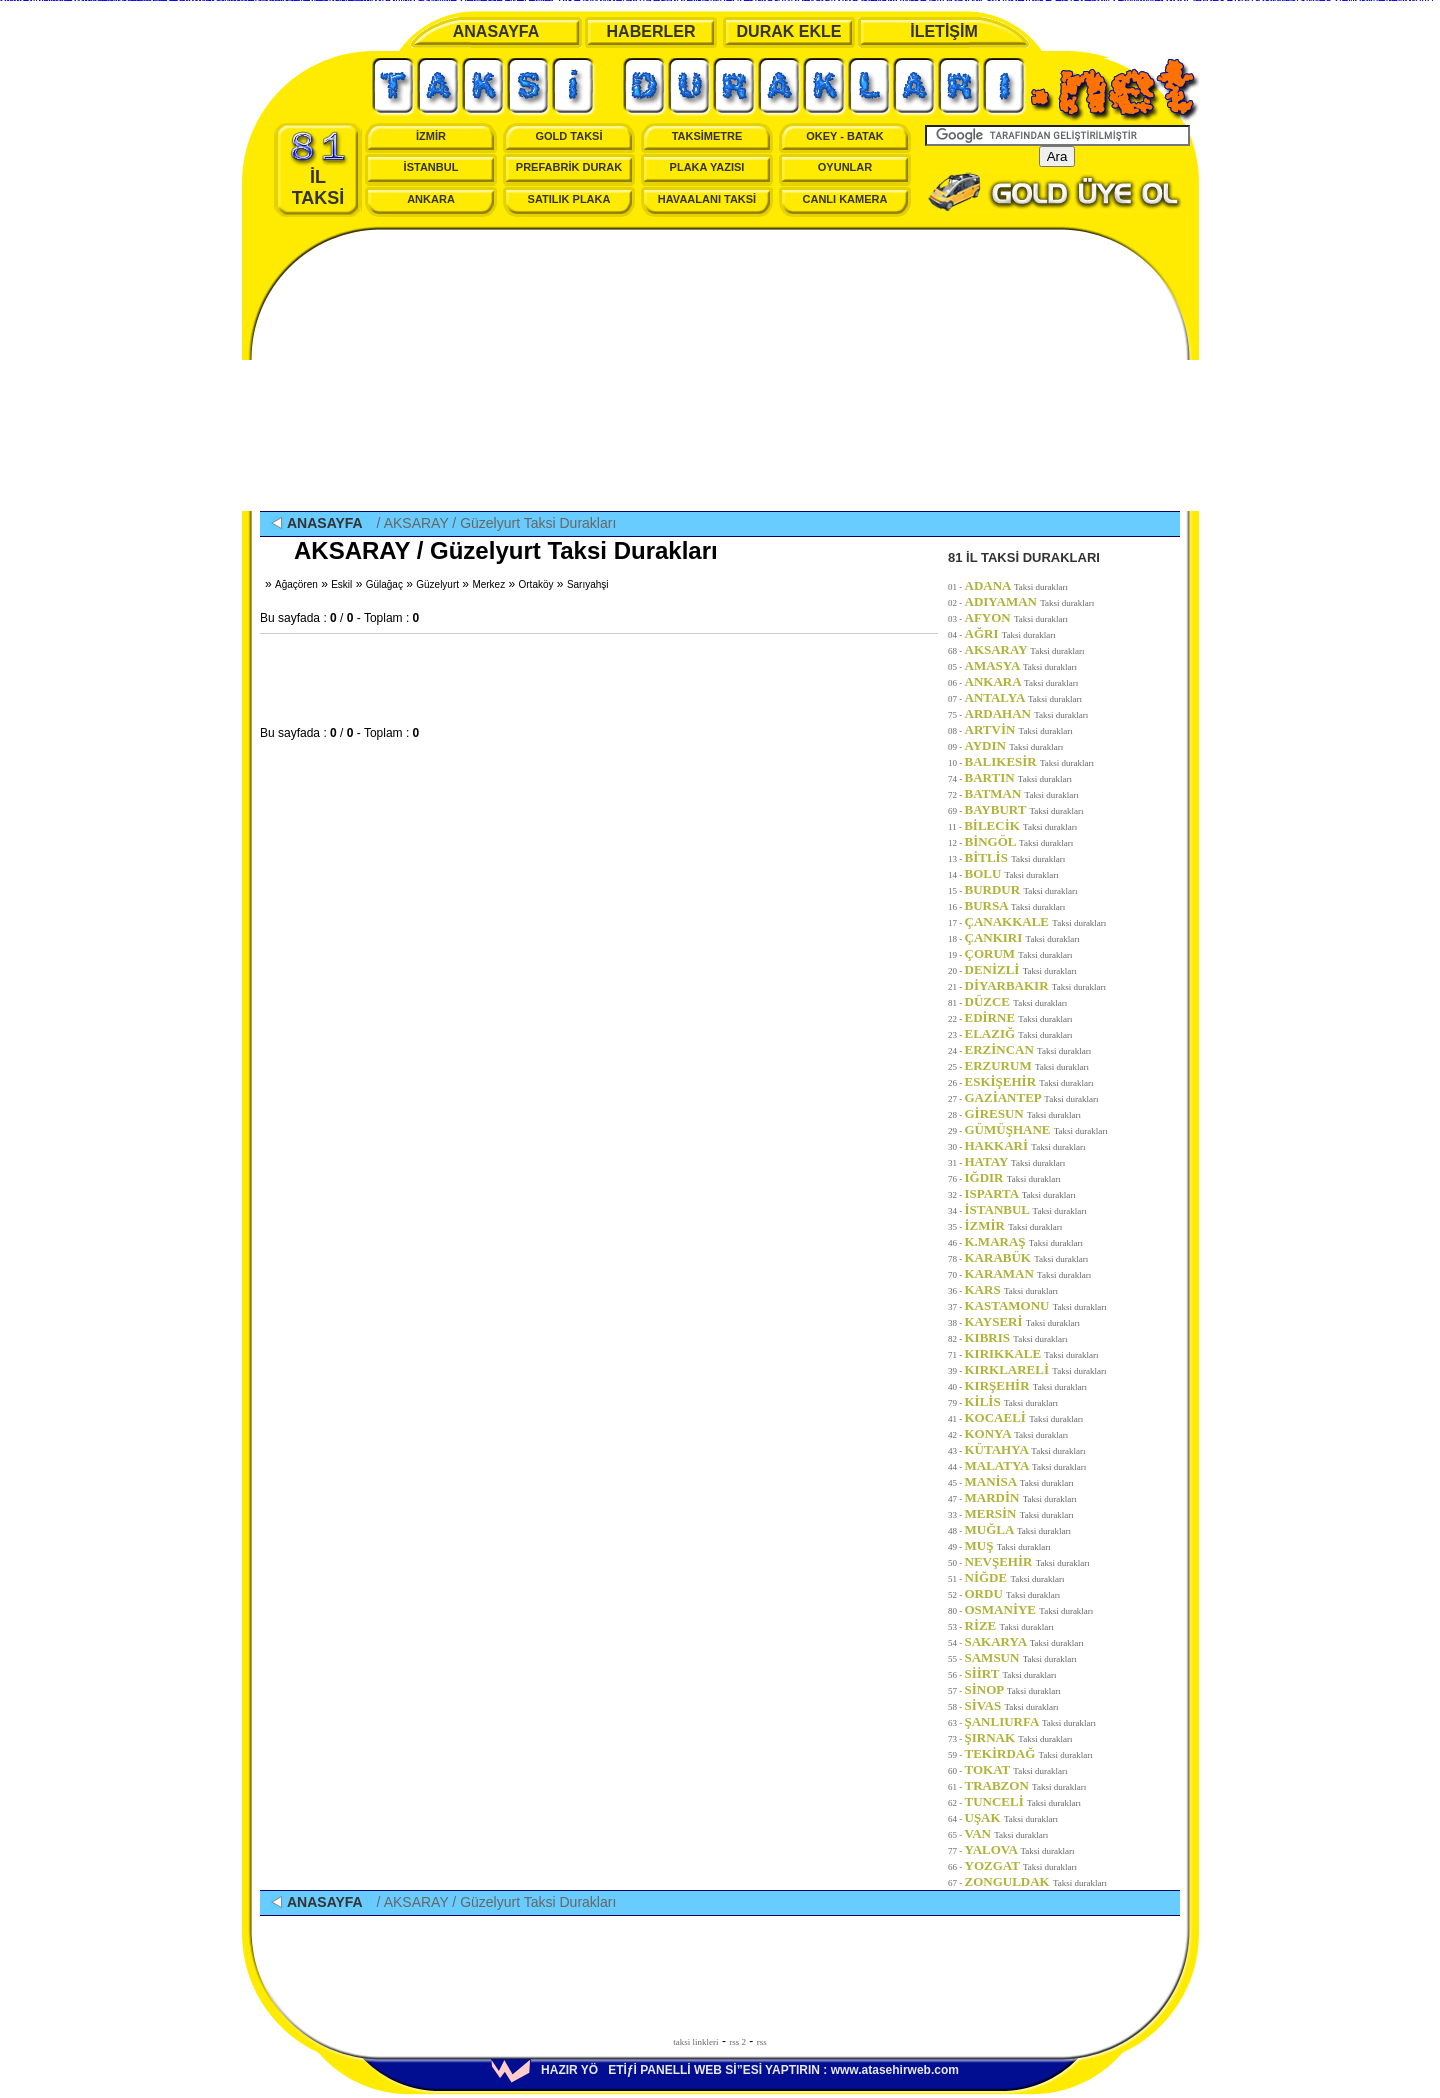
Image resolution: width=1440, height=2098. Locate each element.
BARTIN (1018, 777)
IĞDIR (1013, 1177)
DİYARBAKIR (1035, 985)
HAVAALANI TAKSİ (707, 199)
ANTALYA (1024, 697)
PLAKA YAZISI (707, 167)
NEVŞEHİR (1027, 1561)
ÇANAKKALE (1036, 921)
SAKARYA (1024, 1641)
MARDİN (1021, 1497)
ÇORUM (1019, 953)
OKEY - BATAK (845, 136)
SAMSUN (1021, 1657)
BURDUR (1021, 889)
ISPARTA (1020, 1193)
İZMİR (431, 136)
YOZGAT (1021, 1865)
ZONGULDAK (1036, 1881)
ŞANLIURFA (1031, 1721)
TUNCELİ (1023, 1801)
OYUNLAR (845, 167)
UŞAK (1011, 1817)
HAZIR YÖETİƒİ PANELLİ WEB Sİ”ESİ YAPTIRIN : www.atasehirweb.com (725, 2070)
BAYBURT (1024, 809)
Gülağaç (384, 584)
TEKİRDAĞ (1029, 1753)
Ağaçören (296, 584)
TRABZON (1026, 1785)
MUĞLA (1018, 1529)
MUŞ (1008, 1545)
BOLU (1012, 873)
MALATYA (1026, 1465)
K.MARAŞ (1024, 1241)
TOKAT (1016, 1769)
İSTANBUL (431, 167)
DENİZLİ (1021, 969)
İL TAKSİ (318, 169)
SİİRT (1011, 1673)
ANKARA (431, 199)
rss (762, 2042)
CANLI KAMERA (845, 199)
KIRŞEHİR (1026, 1385)
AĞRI (1010, 633)
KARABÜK (1027, 1257)
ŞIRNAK (1019, 1737)
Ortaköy (536, 584)
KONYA (1017, 1433)
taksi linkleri (695, 2042)
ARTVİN (1019, 729)
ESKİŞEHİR (1029, 1081)
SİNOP (1013, 1689)
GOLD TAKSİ (568, 136)
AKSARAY (1025, 649)
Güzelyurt (437, 584)
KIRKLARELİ (1036, 1369)
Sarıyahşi (588, 584)
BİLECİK (1020, 825)
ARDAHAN (1027, 713)
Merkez (488, 584)
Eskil (341, 584)
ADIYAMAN (1030, 601)
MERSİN (1019, 1513)
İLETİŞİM (944, 31)
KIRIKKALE (1032, 1353)
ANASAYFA (496, 31)
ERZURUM (1027, 1065)
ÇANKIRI (1022, 937)
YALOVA (1020, 1849)
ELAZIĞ (1019, 1033)
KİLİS (1012, 1401)
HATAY (1015, 1161)
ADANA (1017, 585)
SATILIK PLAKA (569, 199)
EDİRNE (1019, 1017)
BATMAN (1022, 793)
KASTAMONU (1036, 1305)
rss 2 (737, 2042)
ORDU (1013, 1593)
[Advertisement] (720, 371)
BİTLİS (1015, 857)
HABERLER (651, 31)
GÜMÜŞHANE (1036, 1129)
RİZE (1009, 1625)
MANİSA (1019, 1481)
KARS (1011, 1289)
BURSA (1015, 905)
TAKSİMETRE (707, 136)
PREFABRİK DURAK (569, 167)
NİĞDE (1015, 1577)
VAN (1007, 1833)
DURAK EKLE (789, 31)
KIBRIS (1016, 1337)
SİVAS (1012, 1705)
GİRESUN (1023, 1113)
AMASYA (1021, 665)
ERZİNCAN (1028, 1049)
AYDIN (1014, 745)
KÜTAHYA (1025, 1449)
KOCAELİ (1024, 1417)
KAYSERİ (1022, 1321)
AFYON (1017, 617)
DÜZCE (1016, 1001)
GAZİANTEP (1032, 1097)
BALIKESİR (1030, 761)
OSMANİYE (1029, 1609)
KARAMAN (1028, 1273)
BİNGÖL (1019, 841)
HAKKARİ (1025, 1145)
